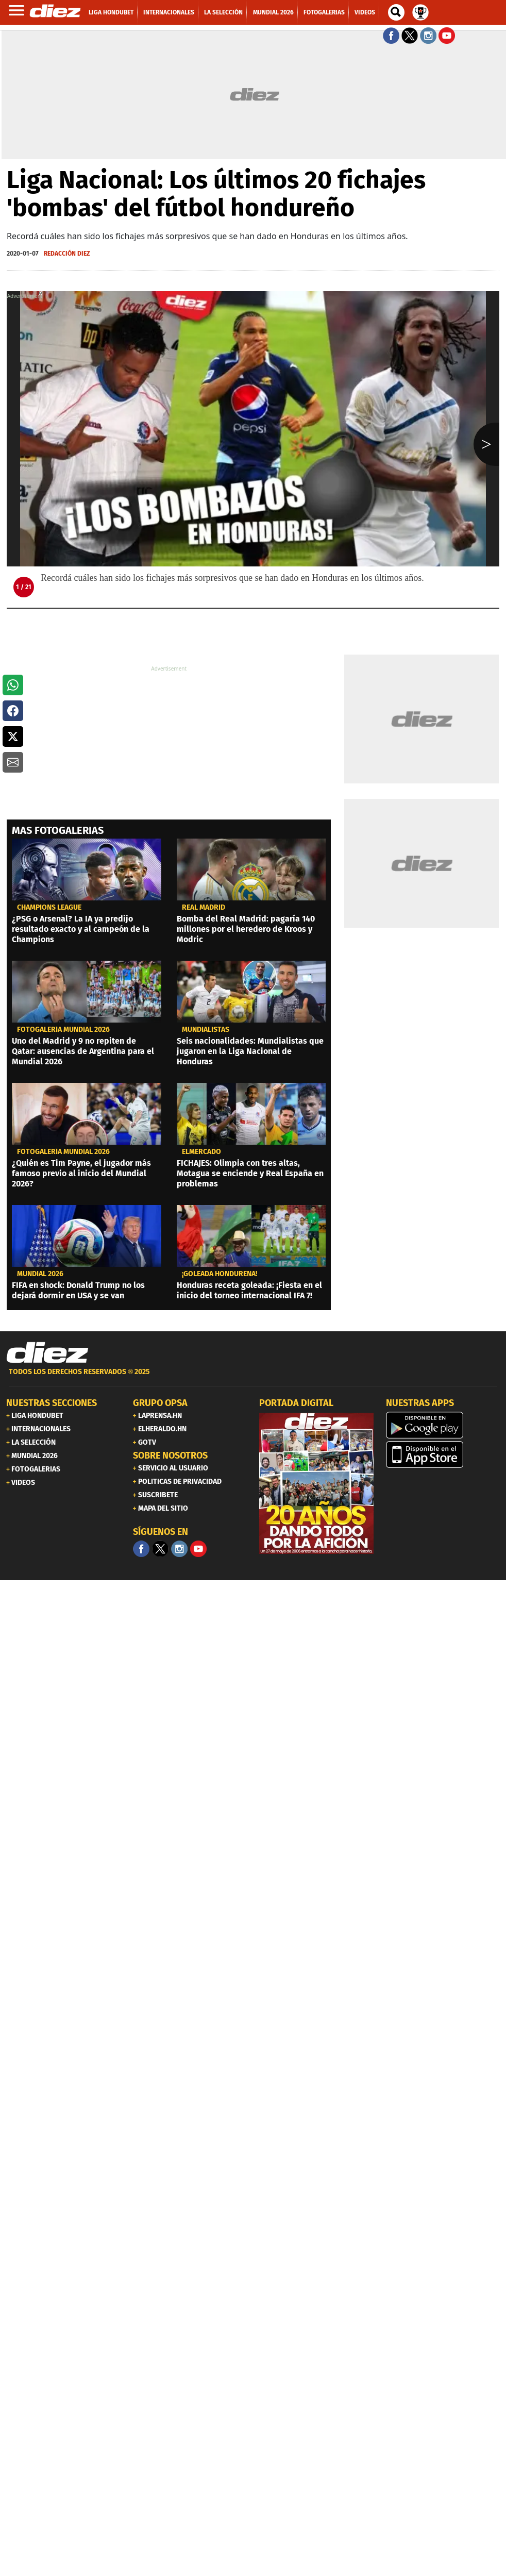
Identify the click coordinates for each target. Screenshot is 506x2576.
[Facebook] (141, 1549)
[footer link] (253, 1377)
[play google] (443, 1425)
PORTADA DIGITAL (296, 1403)
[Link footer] (47, 1353)
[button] (13, 685)
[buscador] (396, 12)
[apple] (443, 1454)
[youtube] (198, 1549)
